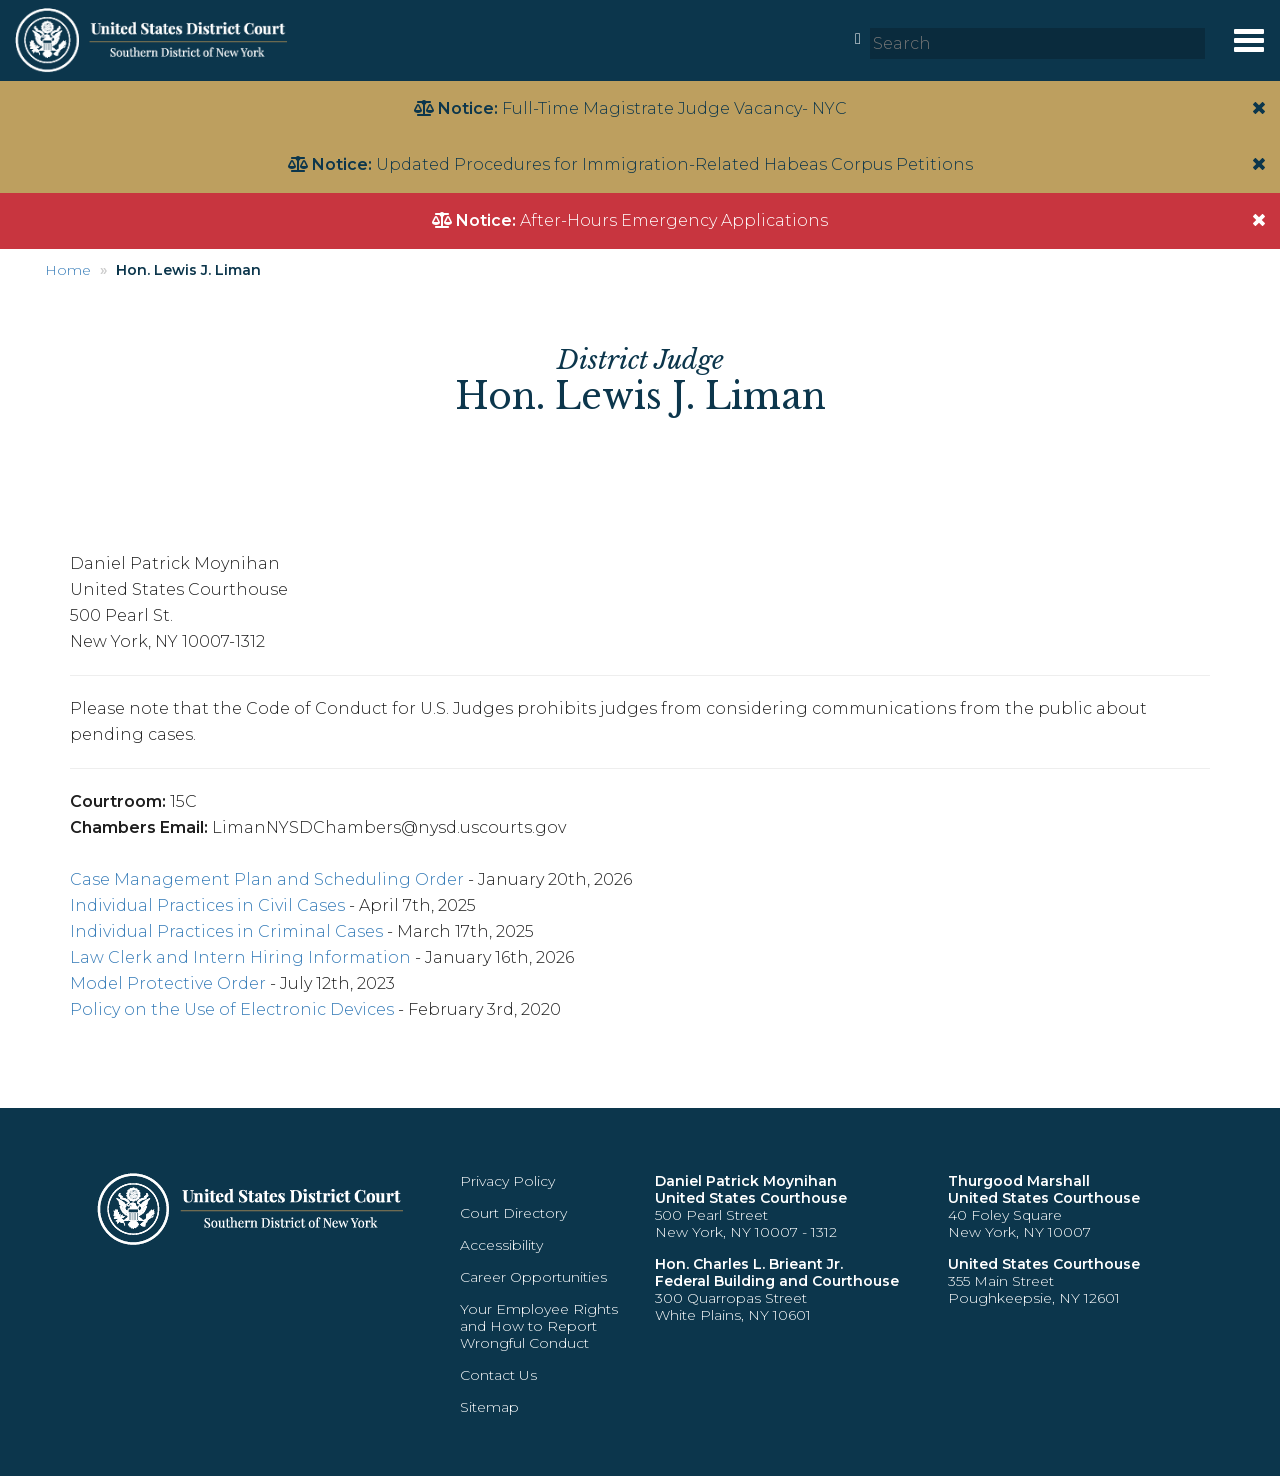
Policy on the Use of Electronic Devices (232, 1009)
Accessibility (501, 1245)
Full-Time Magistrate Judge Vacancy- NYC (674, 108)
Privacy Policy (507, 1181)
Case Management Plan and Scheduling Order (267, 879)
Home (68, 270)
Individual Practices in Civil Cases (207, 905)
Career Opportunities (533, 1277)
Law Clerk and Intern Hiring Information (240, 957)
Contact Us (498, 1375)
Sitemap (489, 1407)
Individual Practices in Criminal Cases (226, 931)
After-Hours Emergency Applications (674, 220)
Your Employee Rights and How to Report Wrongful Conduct (539, 1326)
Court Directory (513, 1213)
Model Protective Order (168, 983)
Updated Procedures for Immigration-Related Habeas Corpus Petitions (674, 164)
